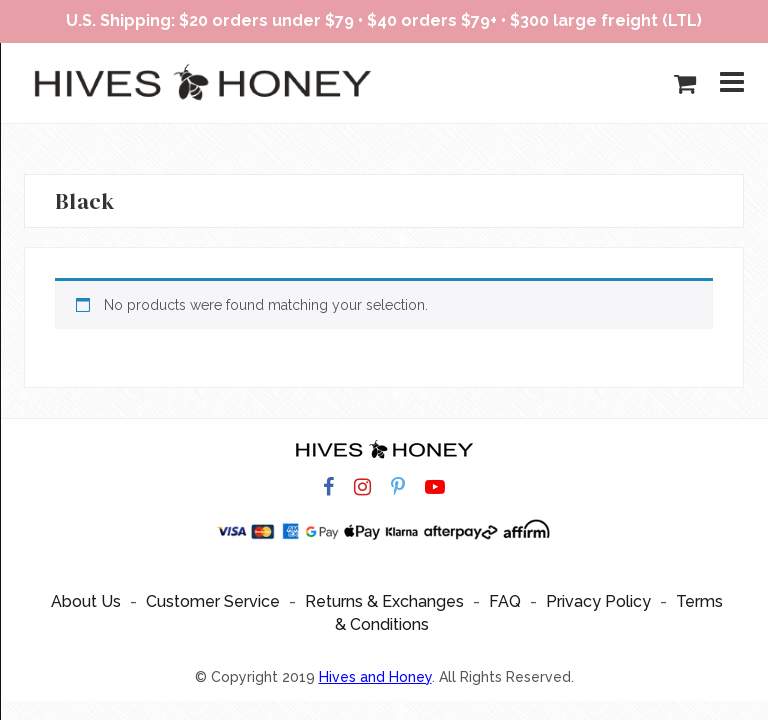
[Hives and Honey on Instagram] (362, 487)
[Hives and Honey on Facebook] (328, 487)
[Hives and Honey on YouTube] (435, 487)
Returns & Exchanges (384, 601)
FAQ (505, 601)
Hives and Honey (375, 677)
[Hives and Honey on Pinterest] (398, 487)
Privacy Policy (598, 601)
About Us (86, 601)
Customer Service (213, 601)
